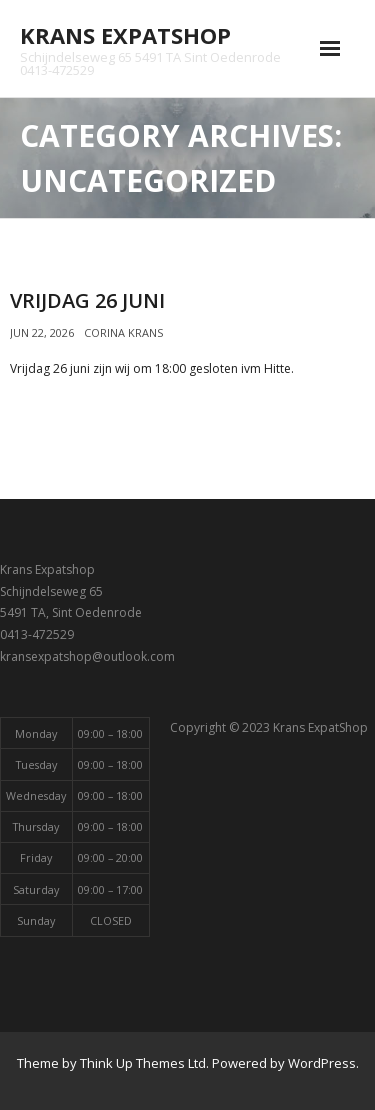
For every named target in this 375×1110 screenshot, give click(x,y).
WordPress (322, 1063)
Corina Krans (123, 332)
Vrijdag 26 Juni (87, 300)
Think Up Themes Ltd (143, 1063)
